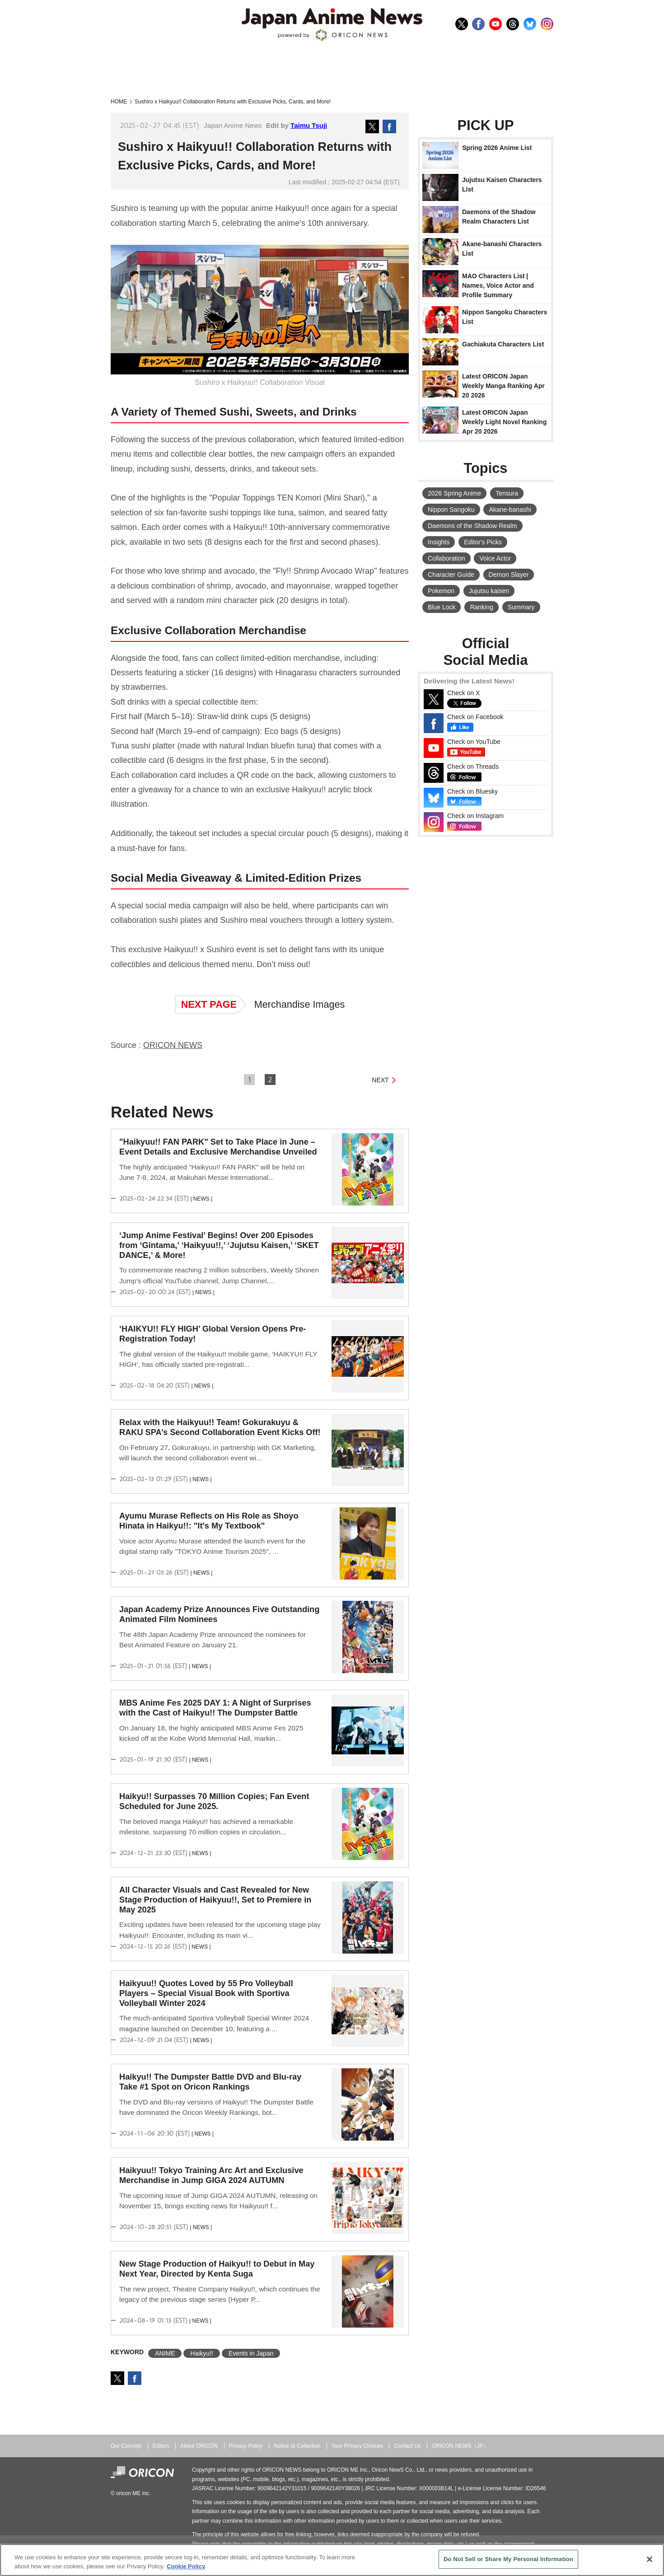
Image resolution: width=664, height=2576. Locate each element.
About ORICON (199, 2446)
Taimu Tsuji (308, 125)
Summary (521, 607)
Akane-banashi (510, 509)
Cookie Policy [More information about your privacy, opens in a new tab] (186, 2566)
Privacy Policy (246, 2446)
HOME (119, 101)
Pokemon (441, 590)
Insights (438, 542)
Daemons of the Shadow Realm (472, 525)
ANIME (165, 2353)
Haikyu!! (201, 2353)
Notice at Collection (297, 2446)
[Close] (649, 2559)
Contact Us (407, 2446)
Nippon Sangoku (451, 509)
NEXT (380, 1080)
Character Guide (451, 574)
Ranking (481, 607)
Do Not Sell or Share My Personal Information (508, 2559)
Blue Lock (441, 607)
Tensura (507, 493)
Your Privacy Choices (357, 2446)
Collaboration (446, 558)
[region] (332, 2560)
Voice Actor (495, 558)
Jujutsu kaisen (489, 590)
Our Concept (126, 2446)
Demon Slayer (509, 574)
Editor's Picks (483, 542)
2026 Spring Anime (454, 493)
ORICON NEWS (172, 1045)
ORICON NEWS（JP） (460, 2446)
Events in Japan (251, 2353)
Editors (161, 2446)
